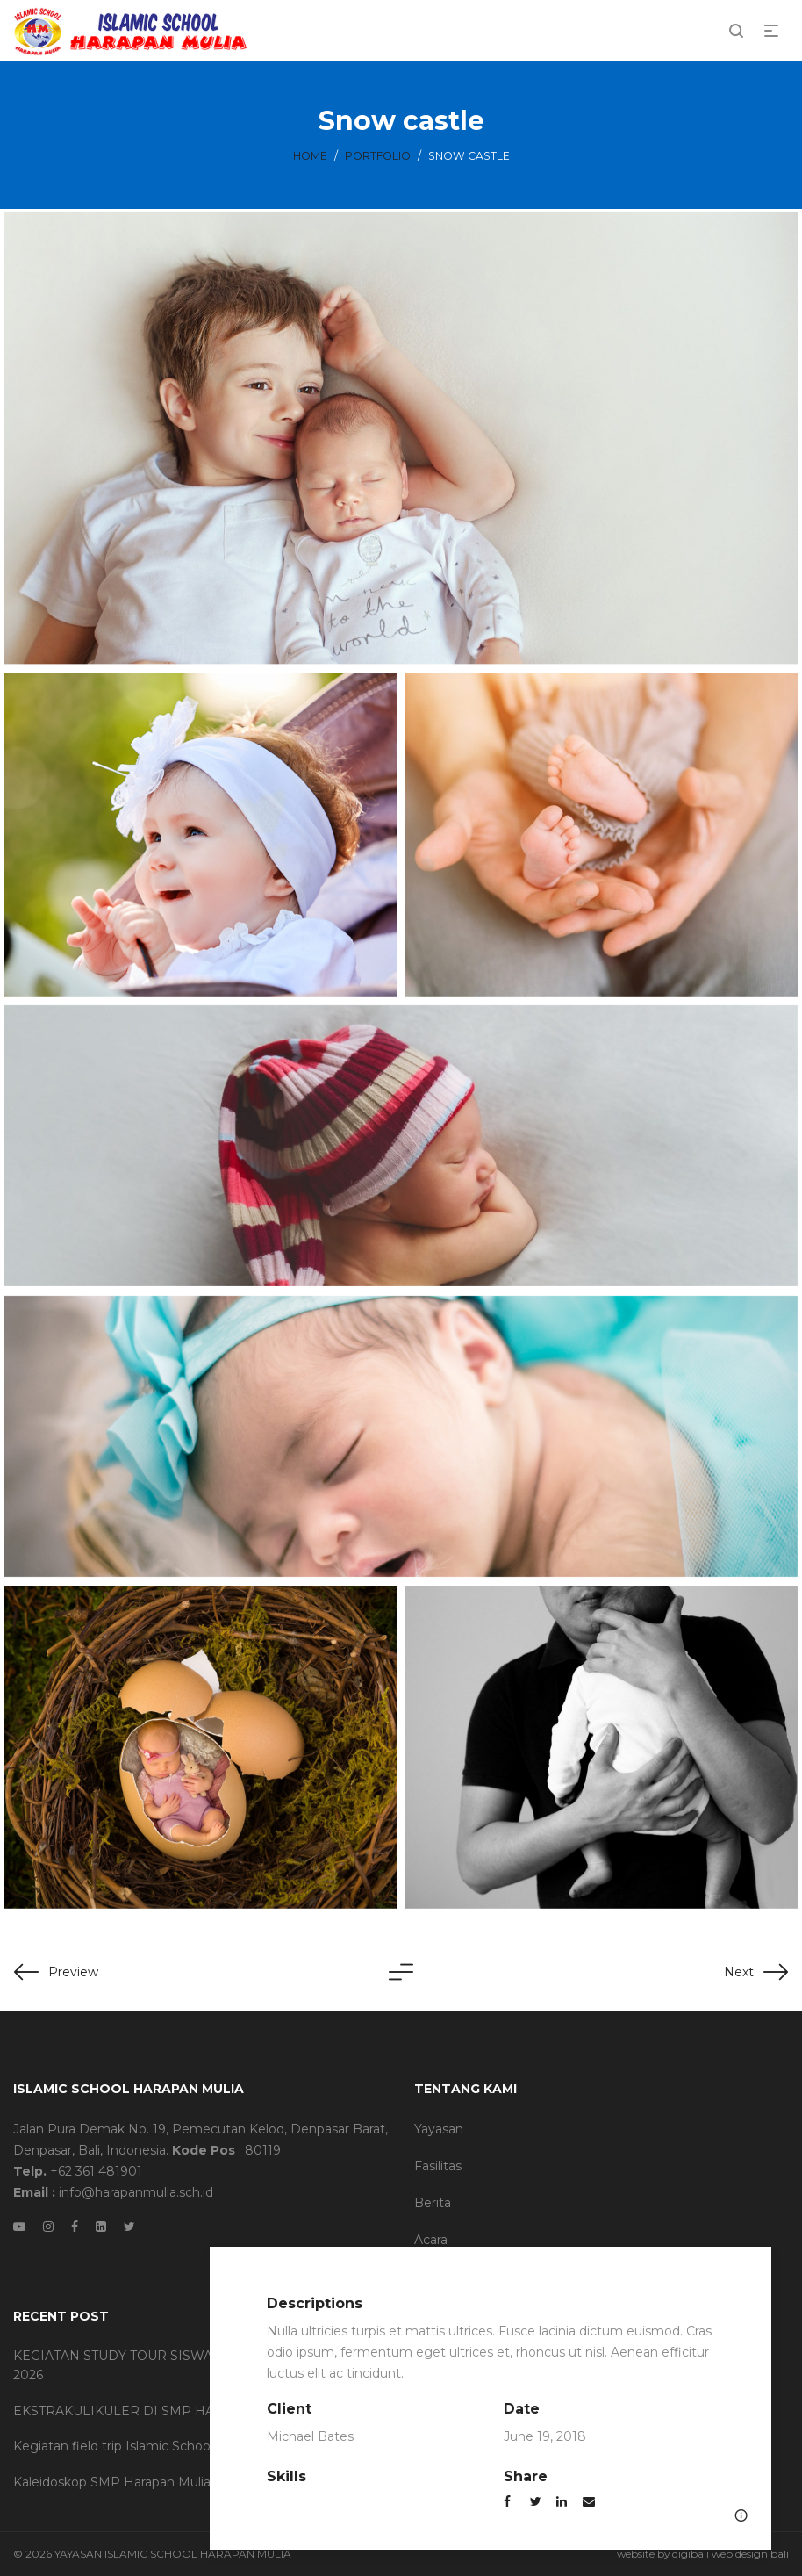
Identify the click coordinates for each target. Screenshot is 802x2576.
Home (310, 155)
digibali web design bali (730, 2553)
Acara (431, 2240)
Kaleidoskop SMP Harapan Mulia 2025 (128, 2482)
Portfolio (378, 155)
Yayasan (438, 2129)
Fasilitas (438, 2166)
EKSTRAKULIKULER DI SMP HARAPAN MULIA (160, 2411)
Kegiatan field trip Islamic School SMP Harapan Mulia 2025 (191, 2446)
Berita (432, 2203)
